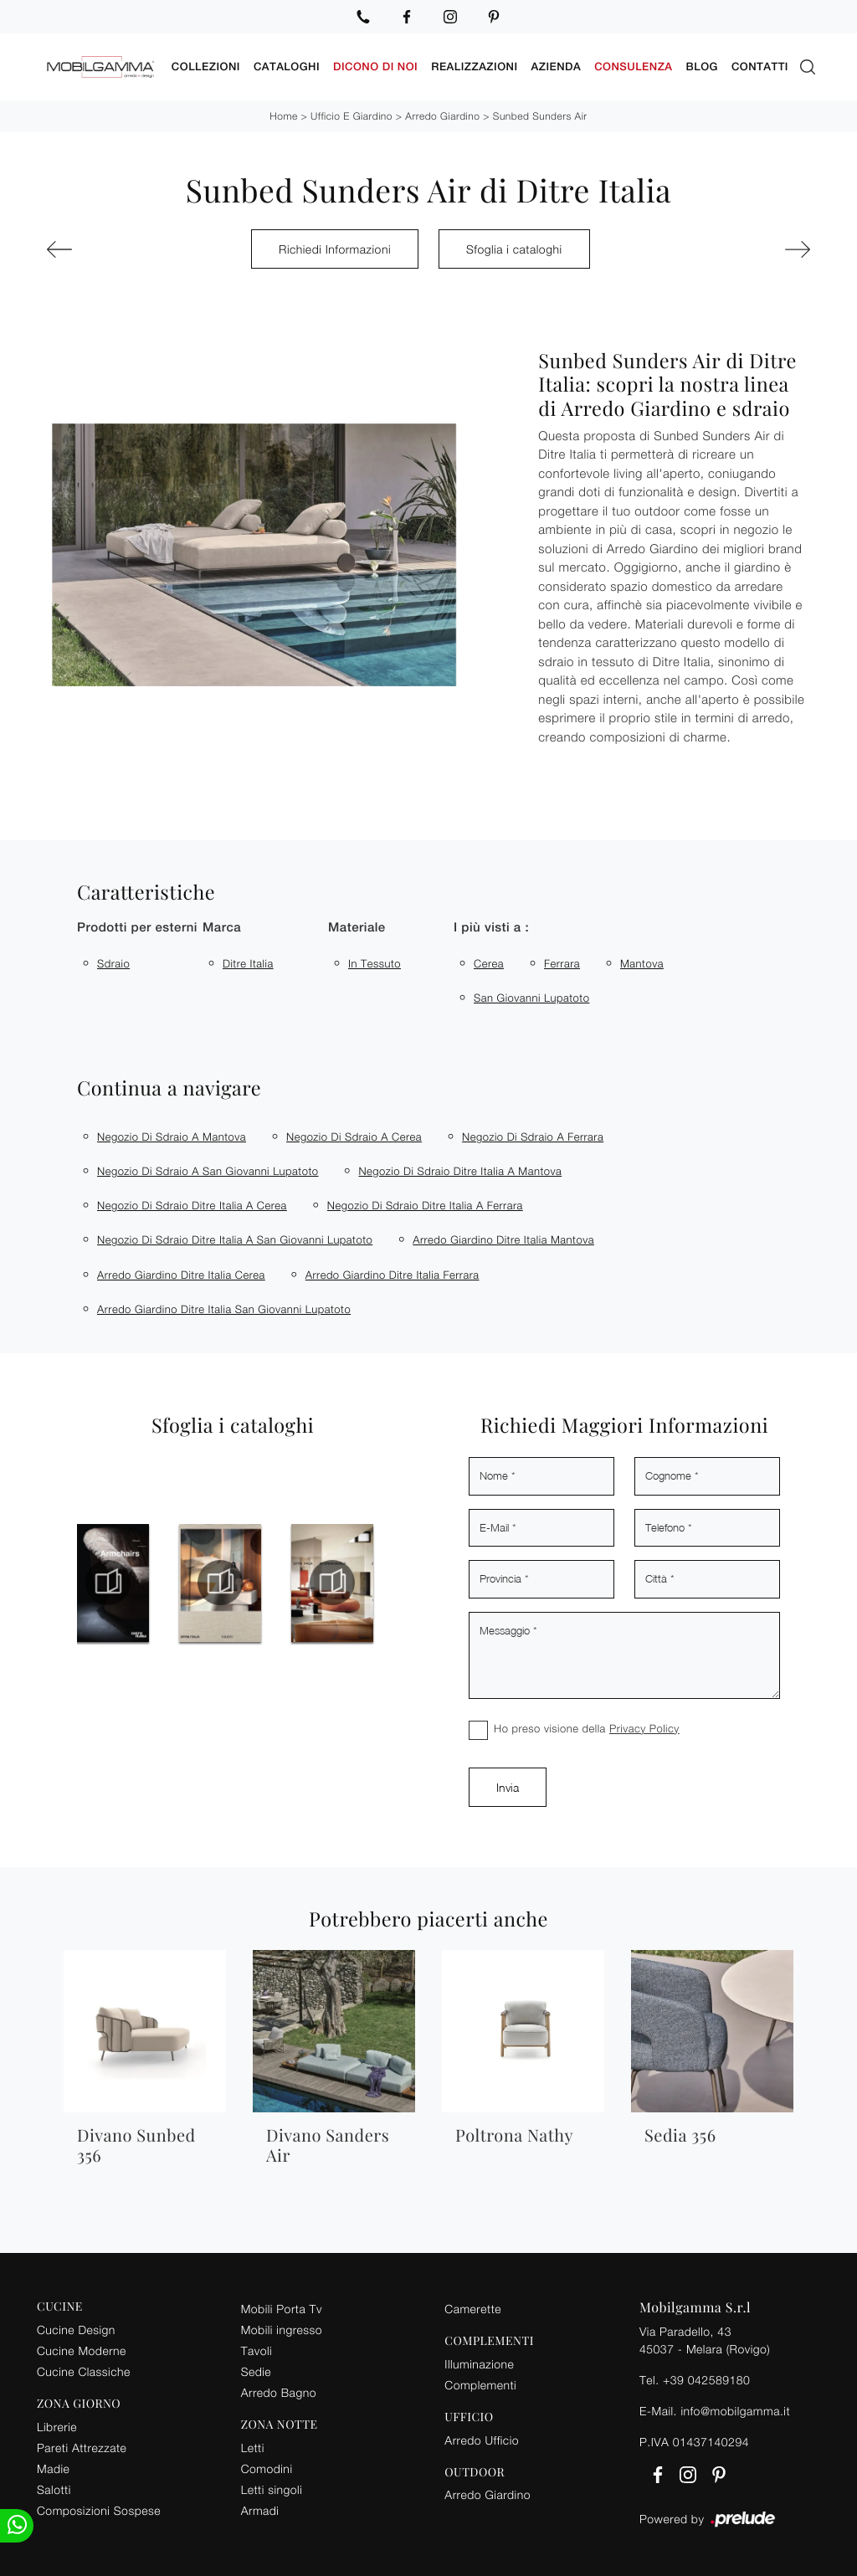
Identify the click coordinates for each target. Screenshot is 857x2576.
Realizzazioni (474, 66)
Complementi (480, 2385)
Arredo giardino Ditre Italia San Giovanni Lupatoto (224, 1309)
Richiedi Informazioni (335, 249)
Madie (53, 2468)
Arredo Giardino (442, 116)
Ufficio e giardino (351, 116)
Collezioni (206, 66)
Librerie (57, 2426)
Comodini (267, 2468)
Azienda (556, 66)
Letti (252, 2447)
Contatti (759, 66)
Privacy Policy (644, 1728)
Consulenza (633, 66)
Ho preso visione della (587, 1728)
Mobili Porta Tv (281, 2308)
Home (283, 116)
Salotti (54, 2489)
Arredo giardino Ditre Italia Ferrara (392, 1274)
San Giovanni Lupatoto (531, 997)
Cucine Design (76, 2329)
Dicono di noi (375, 66)
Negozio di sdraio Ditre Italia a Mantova (460, 1171)
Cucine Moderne (81, 2350)
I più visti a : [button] (491, 928)
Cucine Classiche (84, 2371)
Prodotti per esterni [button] (137, 928)
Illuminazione (479, 2364)
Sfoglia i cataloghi (514, 249)
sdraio (113, 963)
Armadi (260, 2510)
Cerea (489, 963)
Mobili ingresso (281, 2329)
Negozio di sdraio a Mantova (171, 1136)
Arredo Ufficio (481, 2440)
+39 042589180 (706, 2380)
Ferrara (562, 963)
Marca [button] (222, 928)
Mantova (642, 963)
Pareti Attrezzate (81, 2447)
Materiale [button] (357, 928)
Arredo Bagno (278, 2392)
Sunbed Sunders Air (540, 116)
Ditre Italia (248, 963)
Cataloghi (287, 66)
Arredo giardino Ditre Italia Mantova (503, 1239)
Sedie (256, 2371)
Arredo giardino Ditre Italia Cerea (181, 1274)
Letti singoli (272, 2489)
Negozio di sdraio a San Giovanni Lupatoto (207, 1171)
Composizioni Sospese (99, 2510)
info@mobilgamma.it (735, 2411)
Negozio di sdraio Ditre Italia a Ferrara (425, 1205)
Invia (507, 1787)
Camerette (472, 2308)
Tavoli (257, 2350)
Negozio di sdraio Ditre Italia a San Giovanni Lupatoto (234, 1239)
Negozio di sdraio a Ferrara (532, 1136)
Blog (702, 66)
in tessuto (374, 963)
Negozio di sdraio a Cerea (354, 1136)
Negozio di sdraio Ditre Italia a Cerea (192, 1205)
